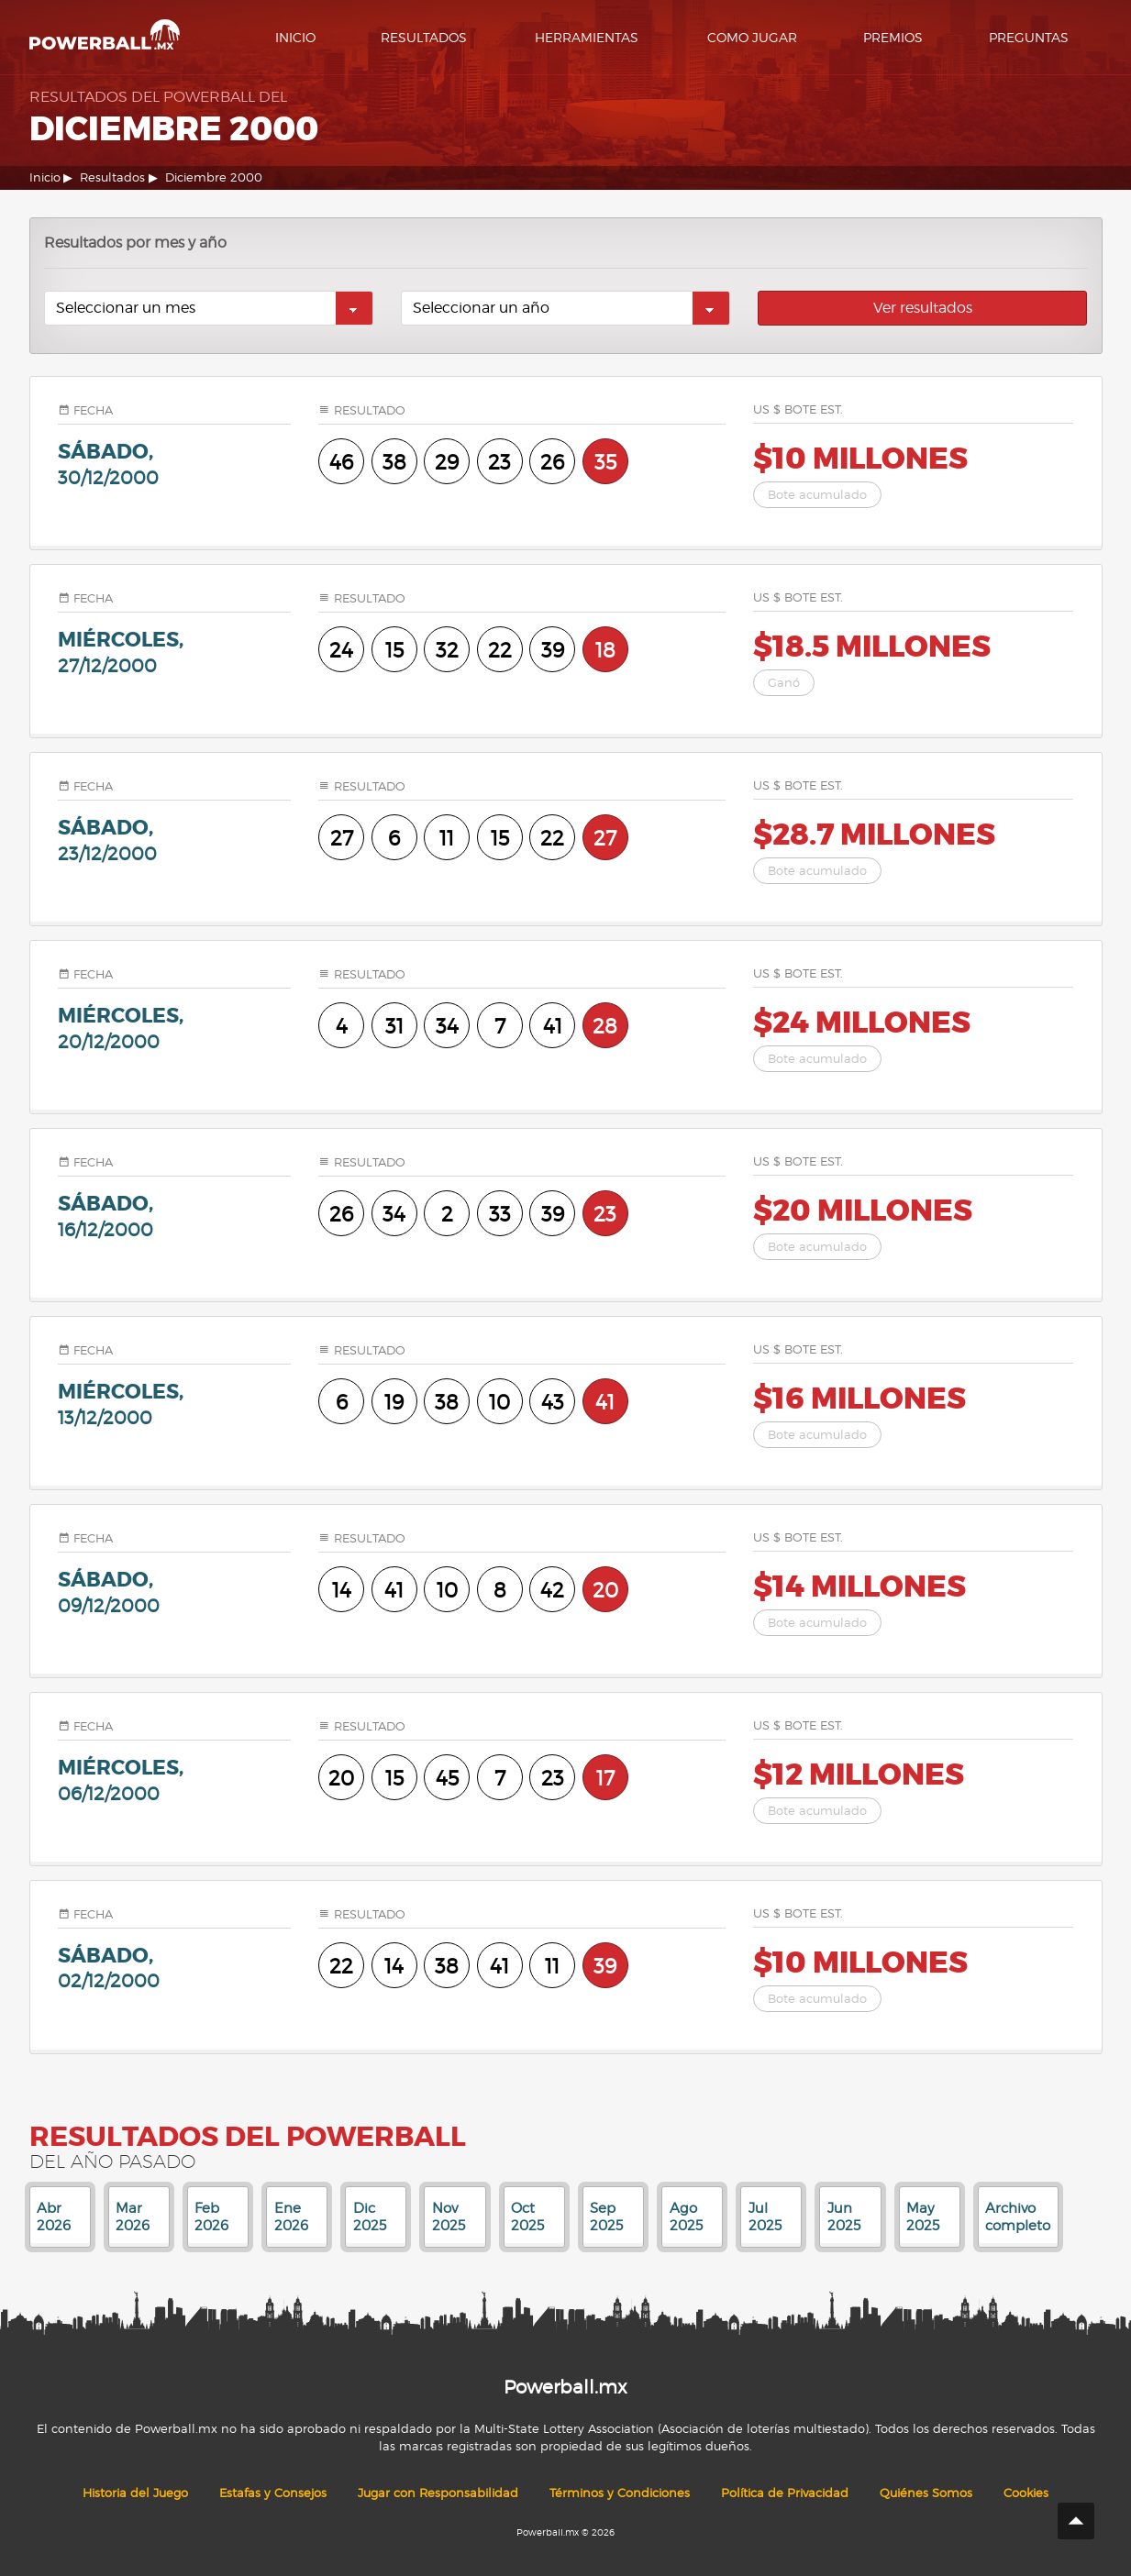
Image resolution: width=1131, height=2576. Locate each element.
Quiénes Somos (926, 2493)
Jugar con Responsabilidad (438, 2493)
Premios (893, 37)
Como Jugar (752, 37)
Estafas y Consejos (273, 2493)
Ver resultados (922, 307)
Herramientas (586, 37)
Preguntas (1029, 37)
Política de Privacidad (784, 2493)
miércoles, (175, 651)
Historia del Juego (135, 2493)
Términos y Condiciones (619, 2493)
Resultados (424, 37)
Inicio (295, 37)
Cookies (1025, 2493)
